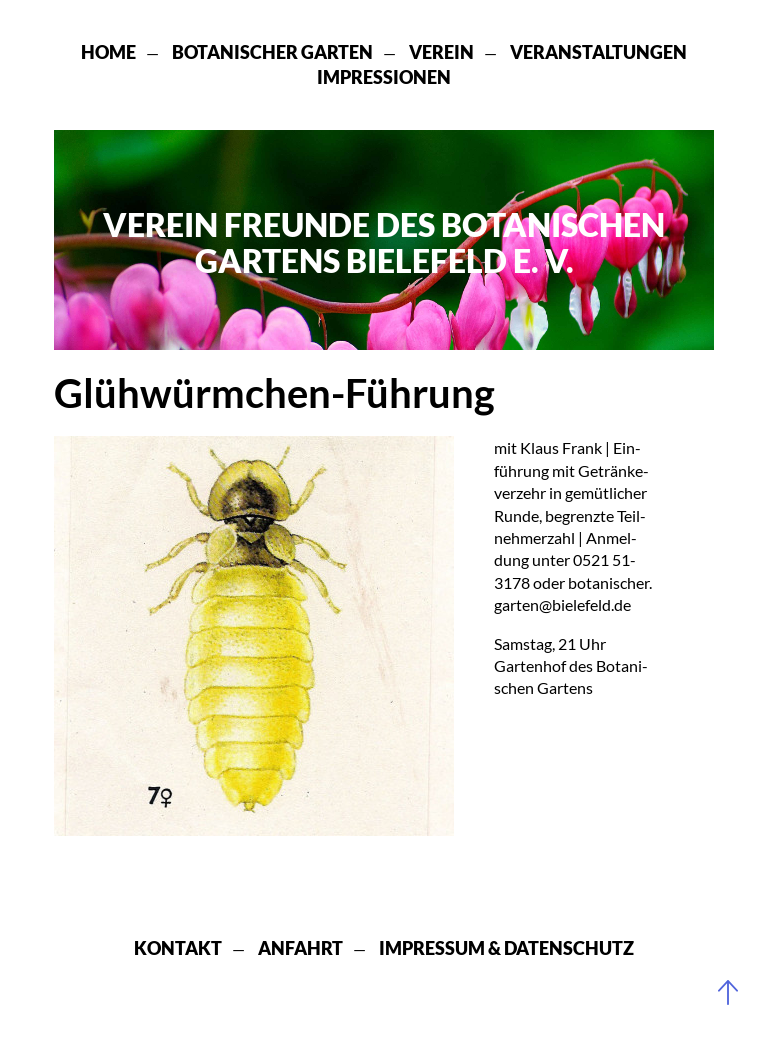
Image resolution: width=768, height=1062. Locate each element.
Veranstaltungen (598, 52)
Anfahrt (300, 948)
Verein (441, 52)
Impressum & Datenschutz (506, 948)
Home (108, 52)
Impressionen (384, 77)
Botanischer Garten (272, 52)
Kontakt (178, 948)
